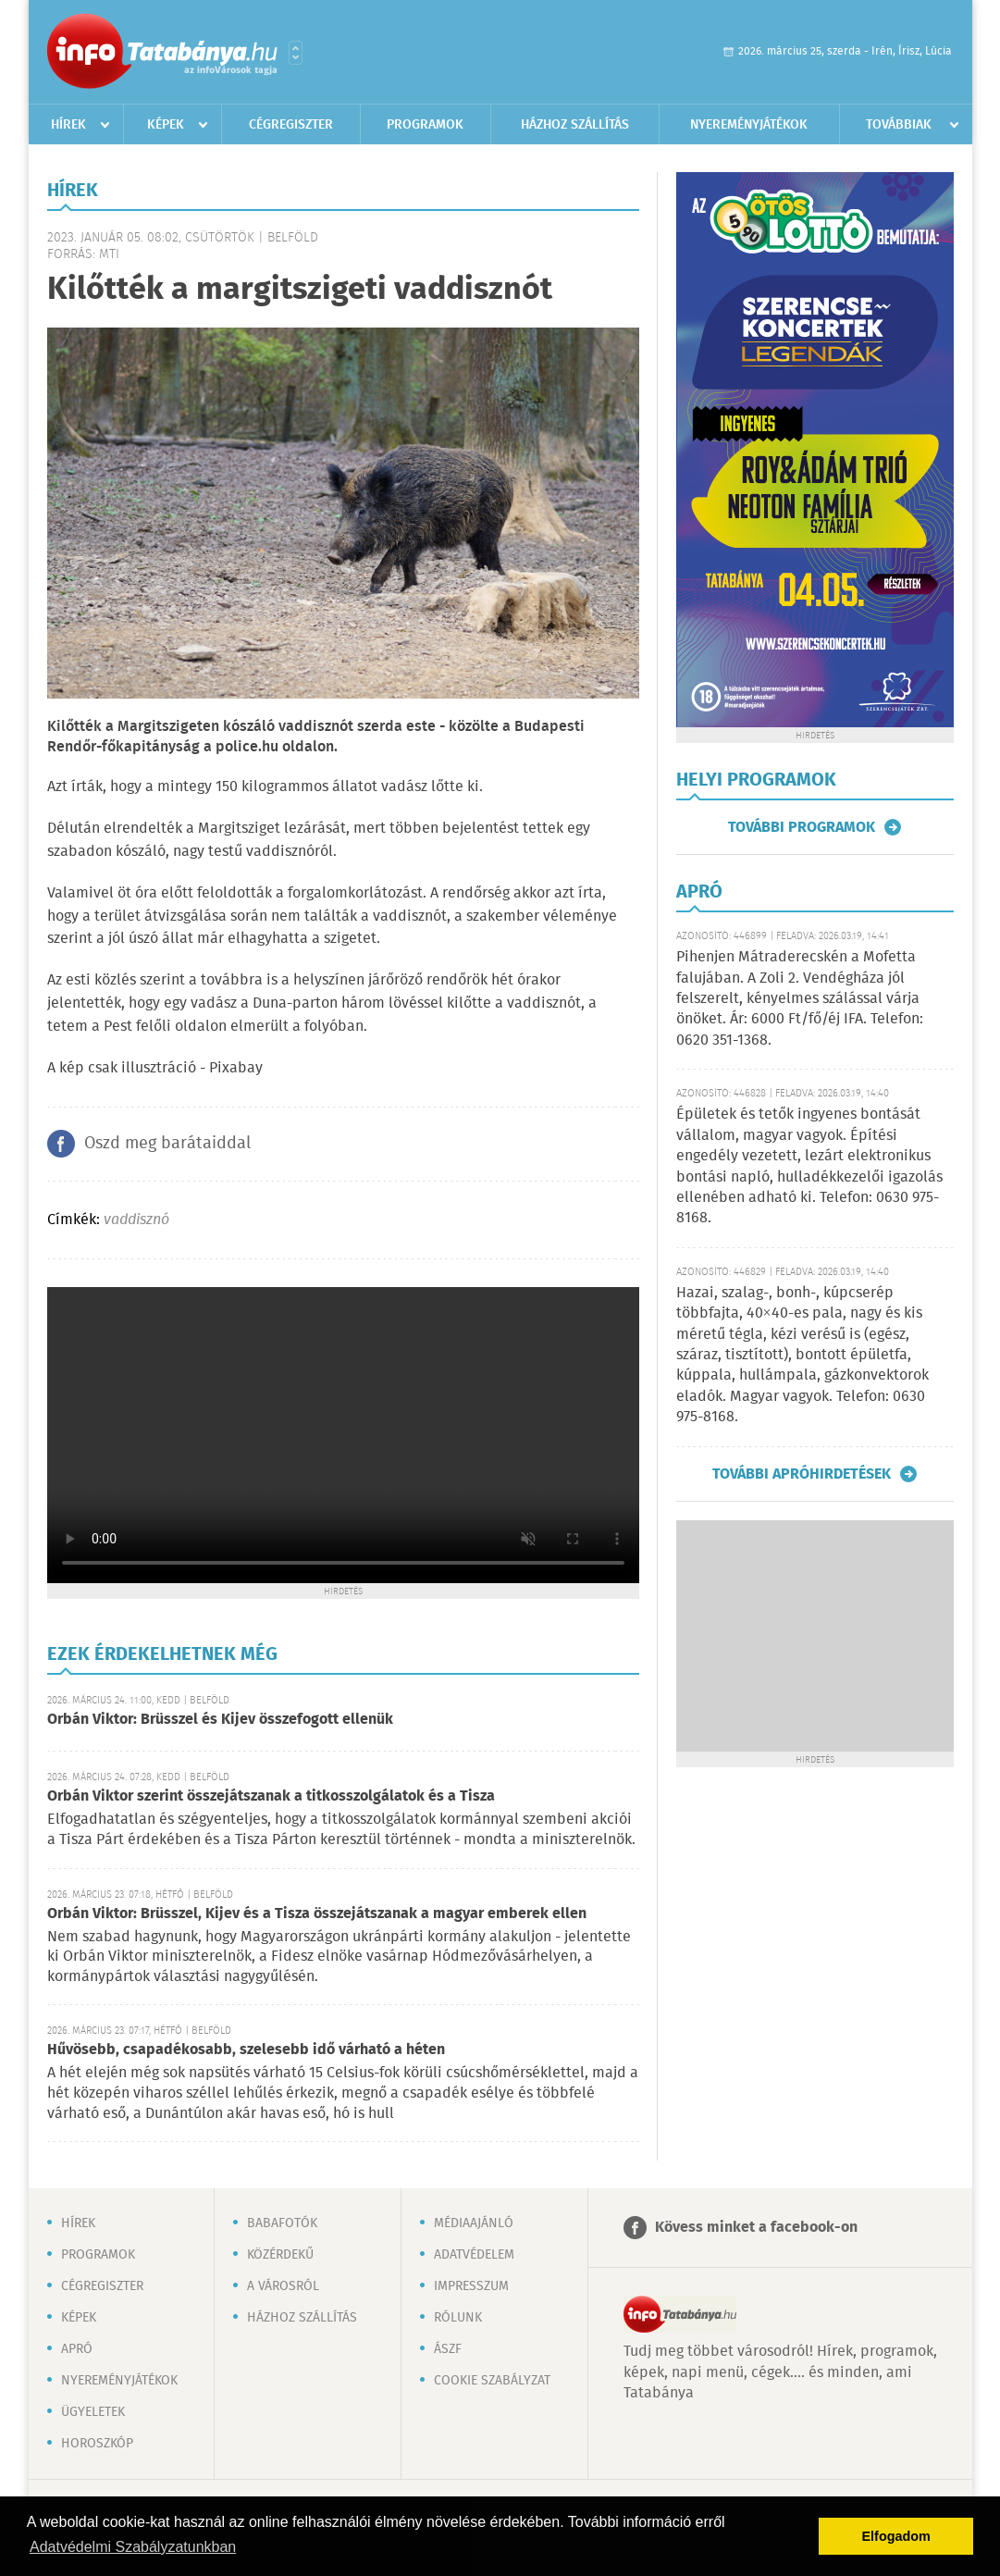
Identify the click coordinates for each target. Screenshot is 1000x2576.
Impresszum (471, 2286)
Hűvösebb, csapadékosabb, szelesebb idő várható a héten (246, 2050)
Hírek (68, 125)
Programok (425, 125)
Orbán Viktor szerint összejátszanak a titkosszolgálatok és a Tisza (271, 1796)
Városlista (295, 53)
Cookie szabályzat (492, 2381)
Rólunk (458, 2318)
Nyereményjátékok (749, 125)
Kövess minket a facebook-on (756, 2227)
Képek (165, 125)
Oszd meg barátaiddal (167, 1144)
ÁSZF (448, 2349)
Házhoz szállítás (575, 125)
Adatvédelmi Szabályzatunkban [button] (133, 2547)
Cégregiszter (291, 125)
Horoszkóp (97, 2444)
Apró (77, 2349)
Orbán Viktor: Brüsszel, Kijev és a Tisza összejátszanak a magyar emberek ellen (316, 1914)
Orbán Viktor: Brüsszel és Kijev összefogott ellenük (220, 1719)
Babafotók (282, 2223)
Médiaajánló (473, 2223)
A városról (283, 2286)
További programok (801, 827)
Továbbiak (899, 125)
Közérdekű (280, 2255)
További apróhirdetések (801, 1474)
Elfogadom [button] (896, 2536)
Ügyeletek (93, 2412)
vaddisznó (136, 1220)
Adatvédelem (474, 2255)
